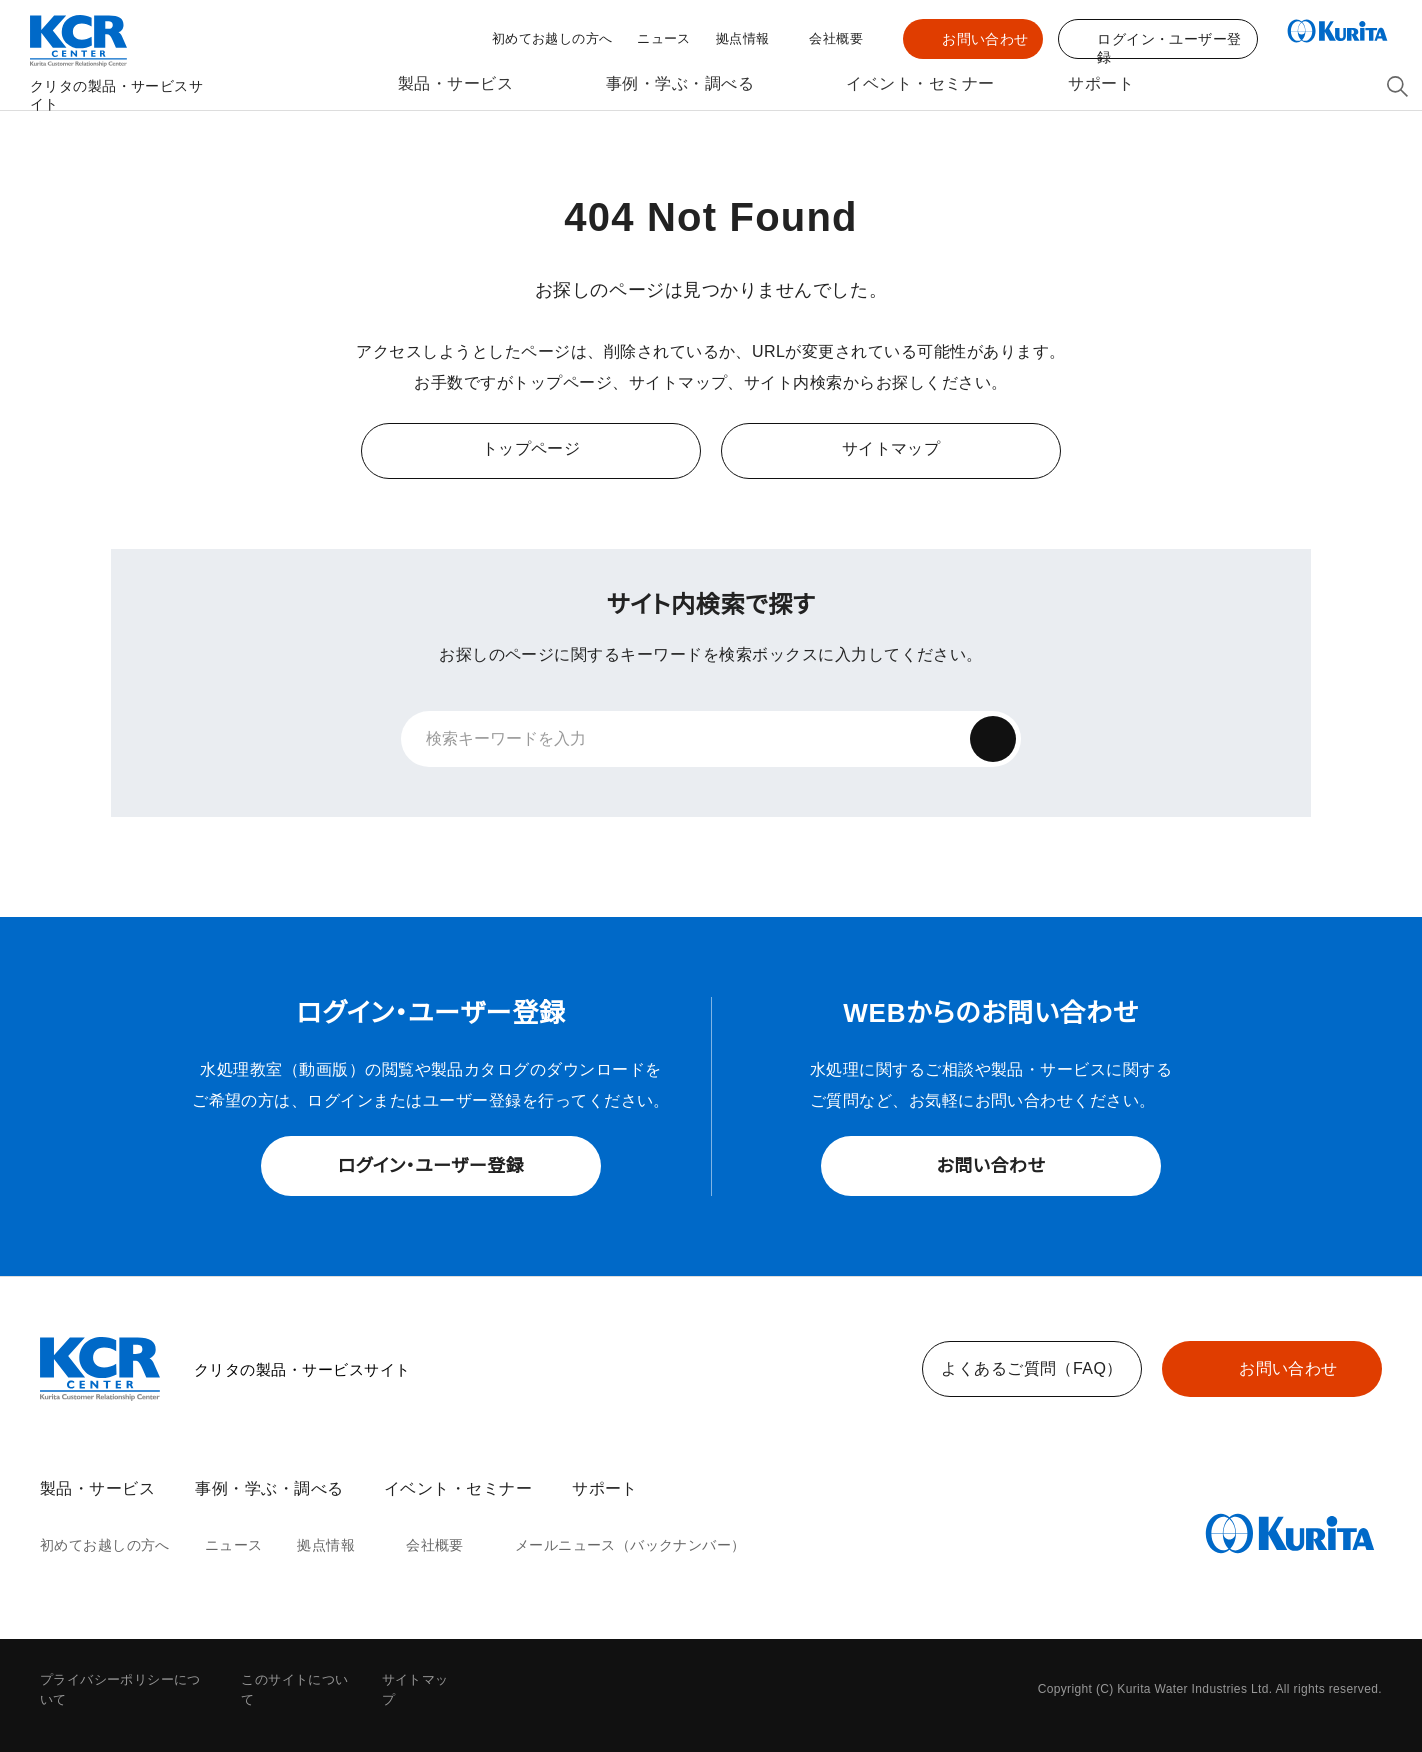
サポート (1104, 84)
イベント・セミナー (917, 84)
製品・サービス (449, 84)
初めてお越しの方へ (559, 39)
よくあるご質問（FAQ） (1032, 1369)
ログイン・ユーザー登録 (431, 1166)
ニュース (666, 39)
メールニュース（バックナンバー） (604, 1546)
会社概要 (836, 40)
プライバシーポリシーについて (127, 1680)
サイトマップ (891, 449)
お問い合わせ (986, 39)
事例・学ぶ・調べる (677, 84)
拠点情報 (743, 40)
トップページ (531, 449)
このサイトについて (299, 1680)
